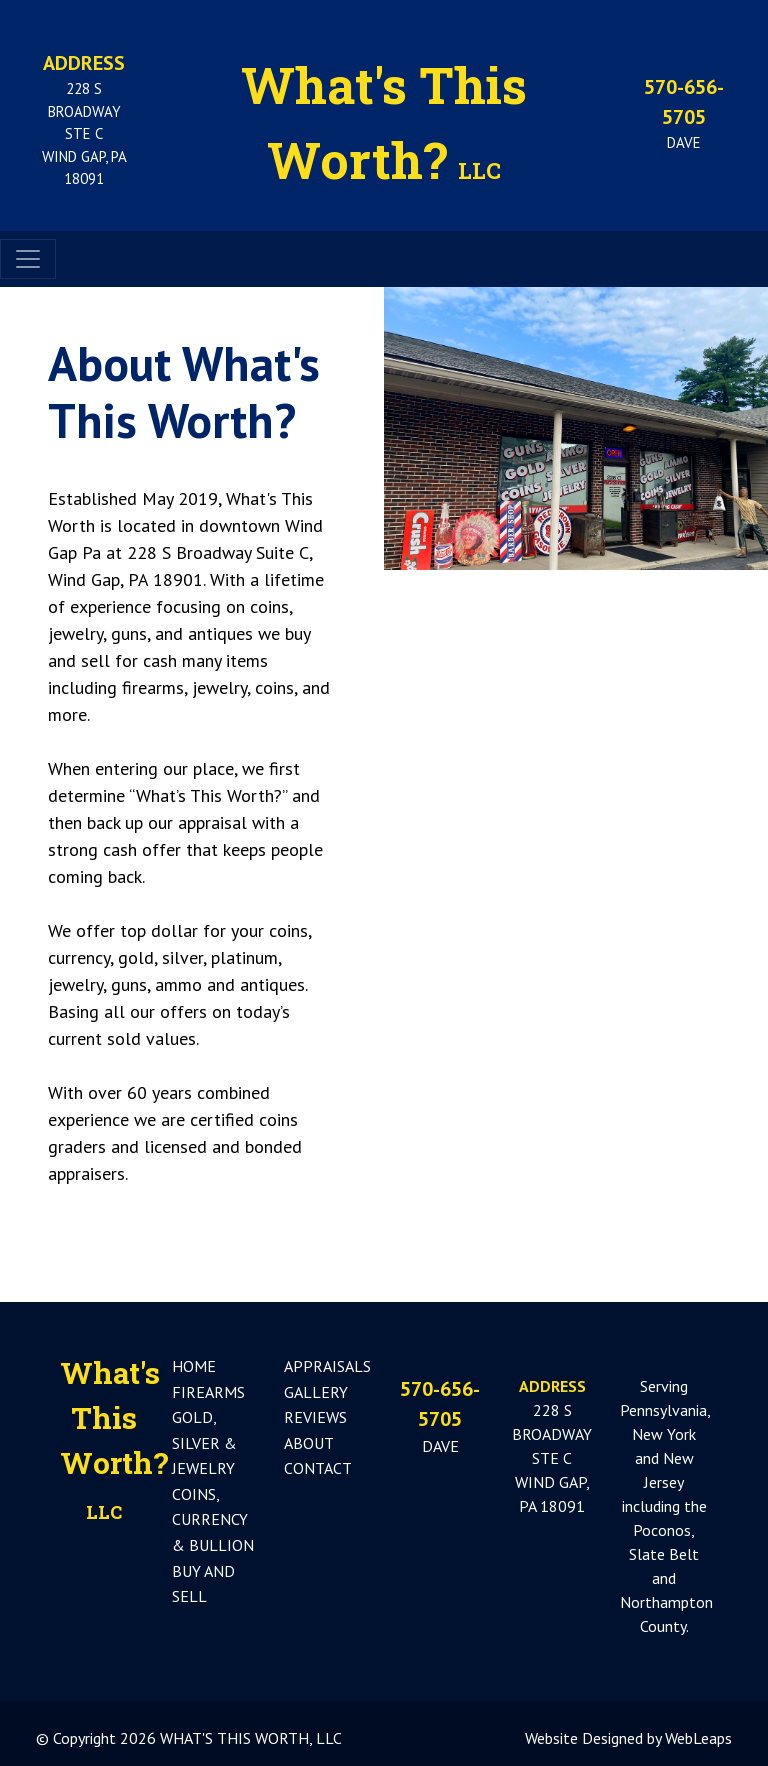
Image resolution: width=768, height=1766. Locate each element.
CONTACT (318, 1468)
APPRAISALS (327, 1366)
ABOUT (309, 1443)
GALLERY (316, 1392)
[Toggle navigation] (28, 259)
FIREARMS (208, 1392)
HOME (194, 1366)
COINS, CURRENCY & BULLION (213, 1519)
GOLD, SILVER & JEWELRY (204, 1442)
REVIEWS (315, 1417)
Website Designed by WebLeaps (628, 1738)
